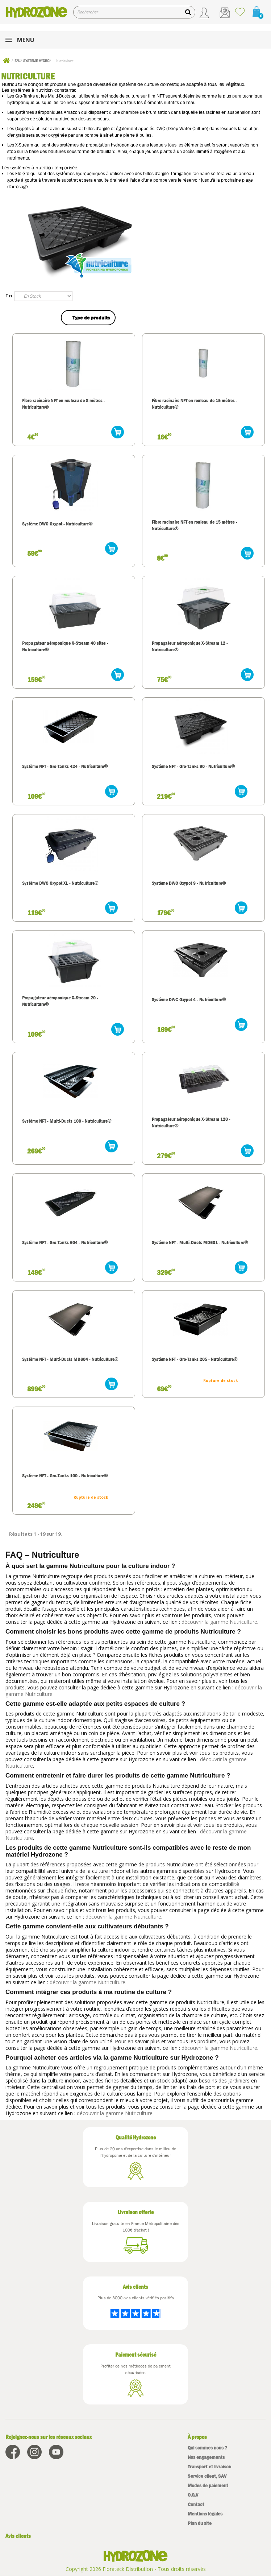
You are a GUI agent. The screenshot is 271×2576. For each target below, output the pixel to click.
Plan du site (200, 2523)
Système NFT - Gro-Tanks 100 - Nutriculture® (65, 1475)
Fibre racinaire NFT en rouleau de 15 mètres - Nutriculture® (194, 403)
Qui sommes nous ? (207, 2448)
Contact (196, 2504)
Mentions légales (205, 2514)
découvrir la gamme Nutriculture (219, 1621)
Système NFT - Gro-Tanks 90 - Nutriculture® (193, 766)
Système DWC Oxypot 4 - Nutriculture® (189, 999)
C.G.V (193, 2495)
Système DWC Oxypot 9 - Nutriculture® (189, 883)
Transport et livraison (209, 2467)
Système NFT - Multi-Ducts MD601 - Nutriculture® (200, 1242)
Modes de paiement (208, 2485)
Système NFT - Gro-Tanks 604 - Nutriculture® (65, 1242)
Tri (8, 295)
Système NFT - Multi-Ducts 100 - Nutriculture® (67, 1121)
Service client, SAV (207, 2476)
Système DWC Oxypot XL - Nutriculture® (60, 883)
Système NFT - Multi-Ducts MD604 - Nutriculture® (70, 1359)
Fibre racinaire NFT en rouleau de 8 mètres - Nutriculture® (63, 403)
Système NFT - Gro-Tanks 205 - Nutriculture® (195, 1359)
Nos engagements (206, 2457)
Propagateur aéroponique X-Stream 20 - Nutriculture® (60, 1000)
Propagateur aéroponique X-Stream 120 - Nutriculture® (191, 1122)
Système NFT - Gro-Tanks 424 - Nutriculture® (65, 766)
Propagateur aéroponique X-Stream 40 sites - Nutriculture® (65, 646)
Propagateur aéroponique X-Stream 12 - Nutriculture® (190, 646)
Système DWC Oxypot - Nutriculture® (57, 523)
